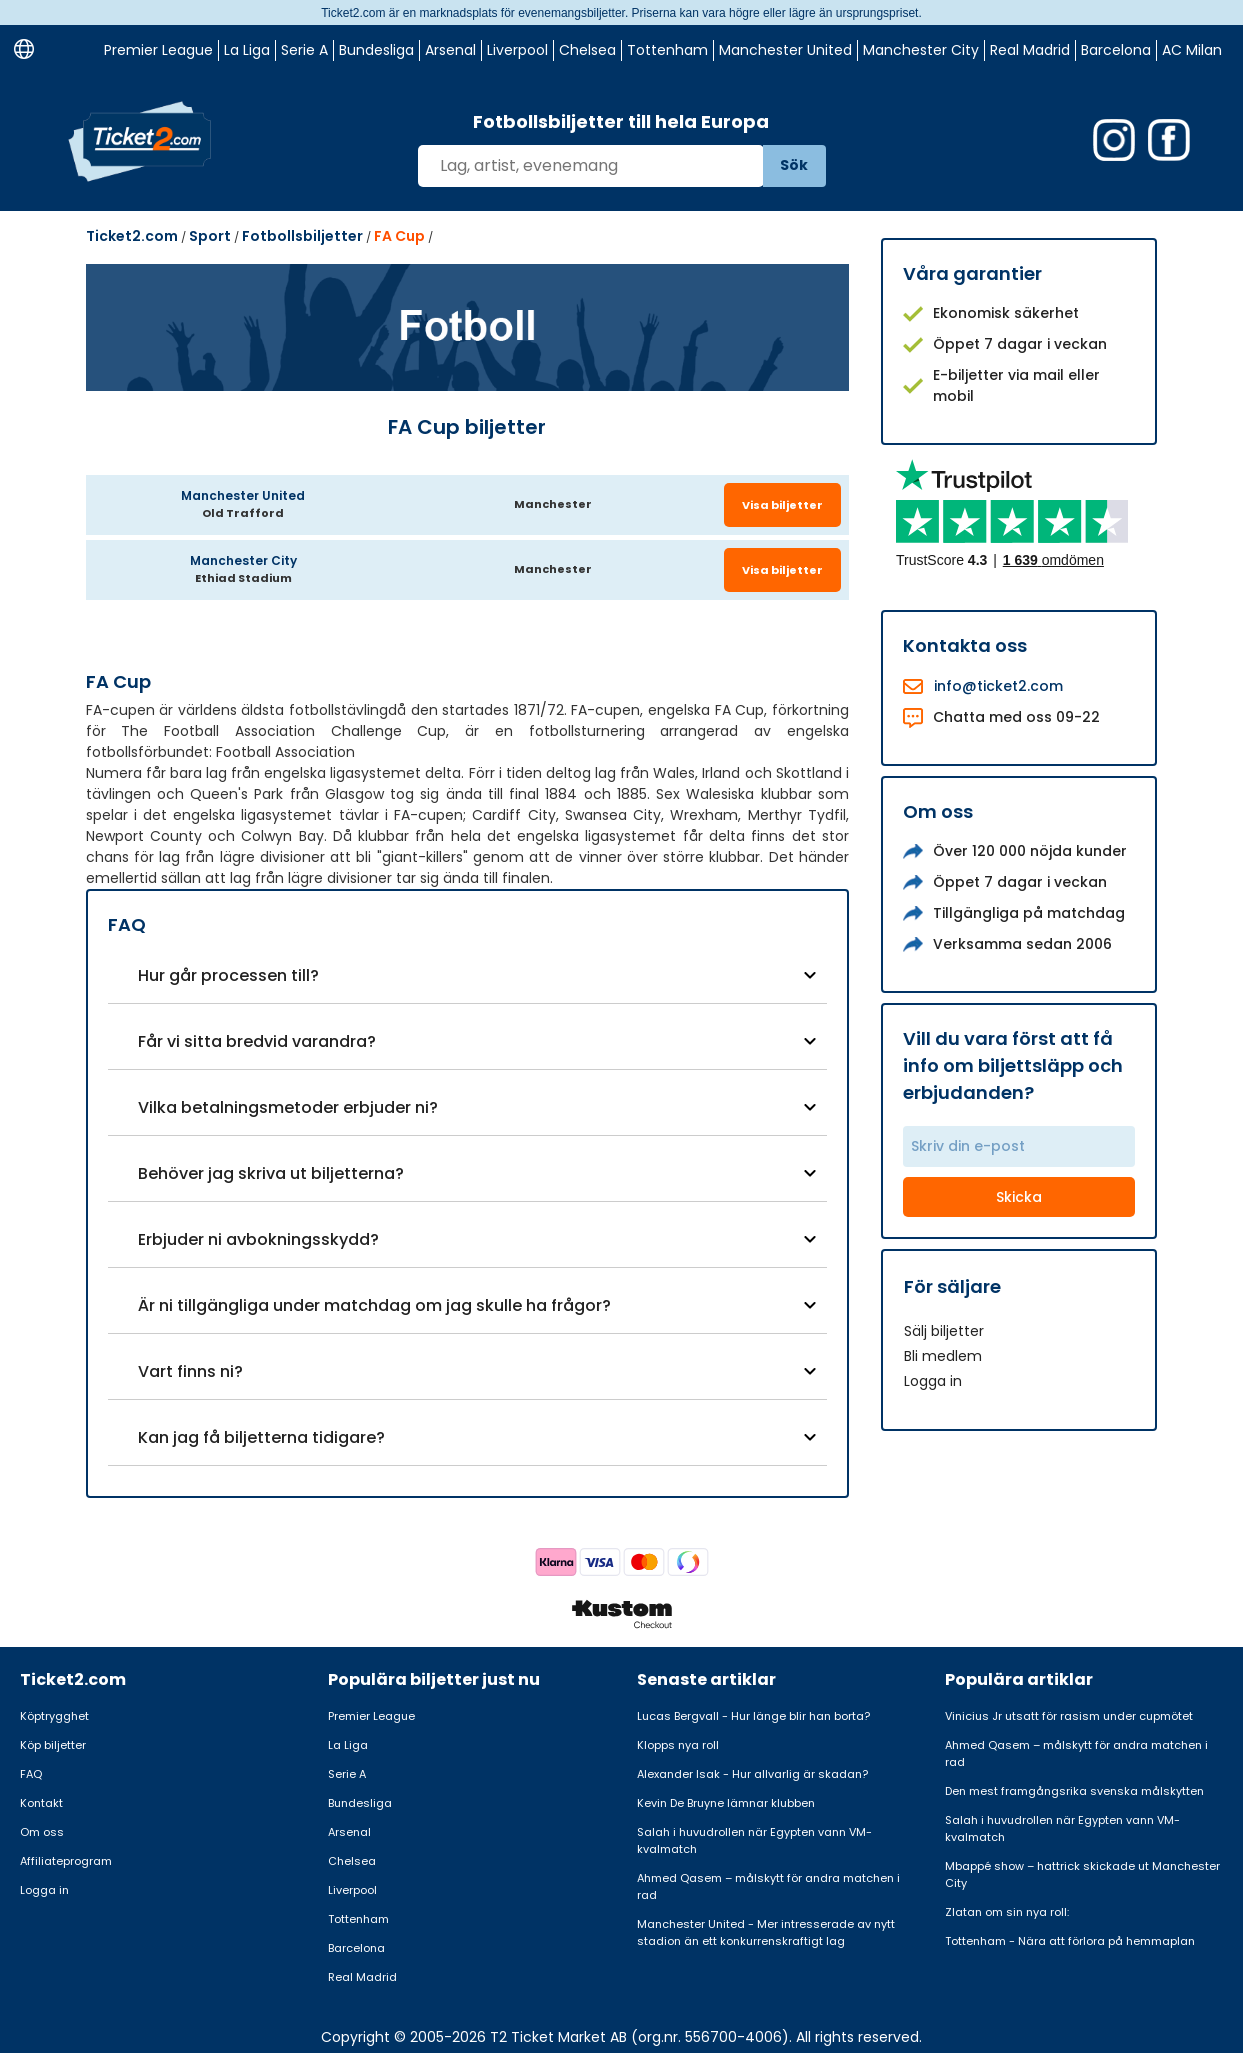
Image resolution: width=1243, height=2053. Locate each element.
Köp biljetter (53, 1745)
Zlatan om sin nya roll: (1007, 1912)
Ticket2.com (132, 236)
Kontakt (41, 1803)
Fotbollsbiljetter (302, 236)
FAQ (31, 1774)
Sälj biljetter (944, 1331)
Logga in (933, 1381)
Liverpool (517, 50)
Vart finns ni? (190, 1371)
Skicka (1019, 1197)
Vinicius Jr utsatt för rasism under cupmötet (1069, 1716)
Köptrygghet (54, 1716)
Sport (210, 236)
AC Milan (1192, 50)
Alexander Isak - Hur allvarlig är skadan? (752, 1774)
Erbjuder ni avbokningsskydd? (258, 1239)
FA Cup (399, 236)
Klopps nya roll (678, 1745)
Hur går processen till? (228, 975)
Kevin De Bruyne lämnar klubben (726, 1803)
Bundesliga (376, 50)
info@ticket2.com (998, 686)
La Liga (247, 50)
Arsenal (450, 50)
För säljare (952, 1286)
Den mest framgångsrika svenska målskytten (1074, 1791)
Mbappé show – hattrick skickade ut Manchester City (1082, 1874)
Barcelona (1116, 50)
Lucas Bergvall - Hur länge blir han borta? (753, 1716)
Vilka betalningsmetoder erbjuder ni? (288, 1107)
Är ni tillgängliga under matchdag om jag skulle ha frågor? (374, 1305)
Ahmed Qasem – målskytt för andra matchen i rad (768, 1886)
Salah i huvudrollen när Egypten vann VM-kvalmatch (754, 1840)
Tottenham (667, 50)
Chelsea (587, 50)
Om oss (42, 1832)
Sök (794, 165)
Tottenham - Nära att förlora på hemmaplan (1070, 1941)
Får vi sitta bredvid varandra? (257, 1041)
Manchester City (921, 50)
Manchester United (785, 50)
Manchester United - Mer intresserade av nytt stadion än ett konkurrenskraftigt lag (766, 1932)
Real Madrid (1030, 50)
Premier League (158, 50)
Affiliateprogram (66, 1861)
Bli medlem (943, 1356)
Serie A (304, 50)
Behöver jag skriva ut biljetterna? (271, 1173)
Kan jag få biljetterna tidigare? (261, 1437)
